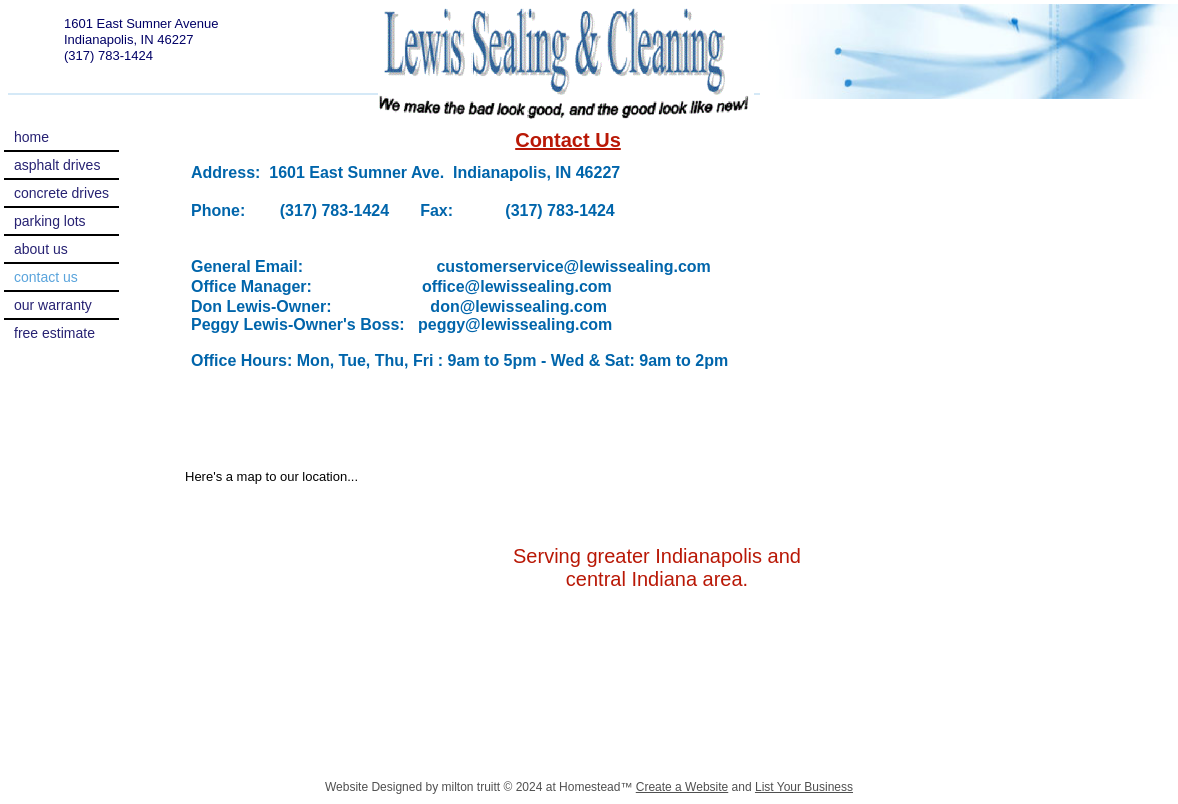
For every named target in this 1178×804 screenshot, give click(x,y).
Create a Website (682, 787)
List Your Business (804, 787)
